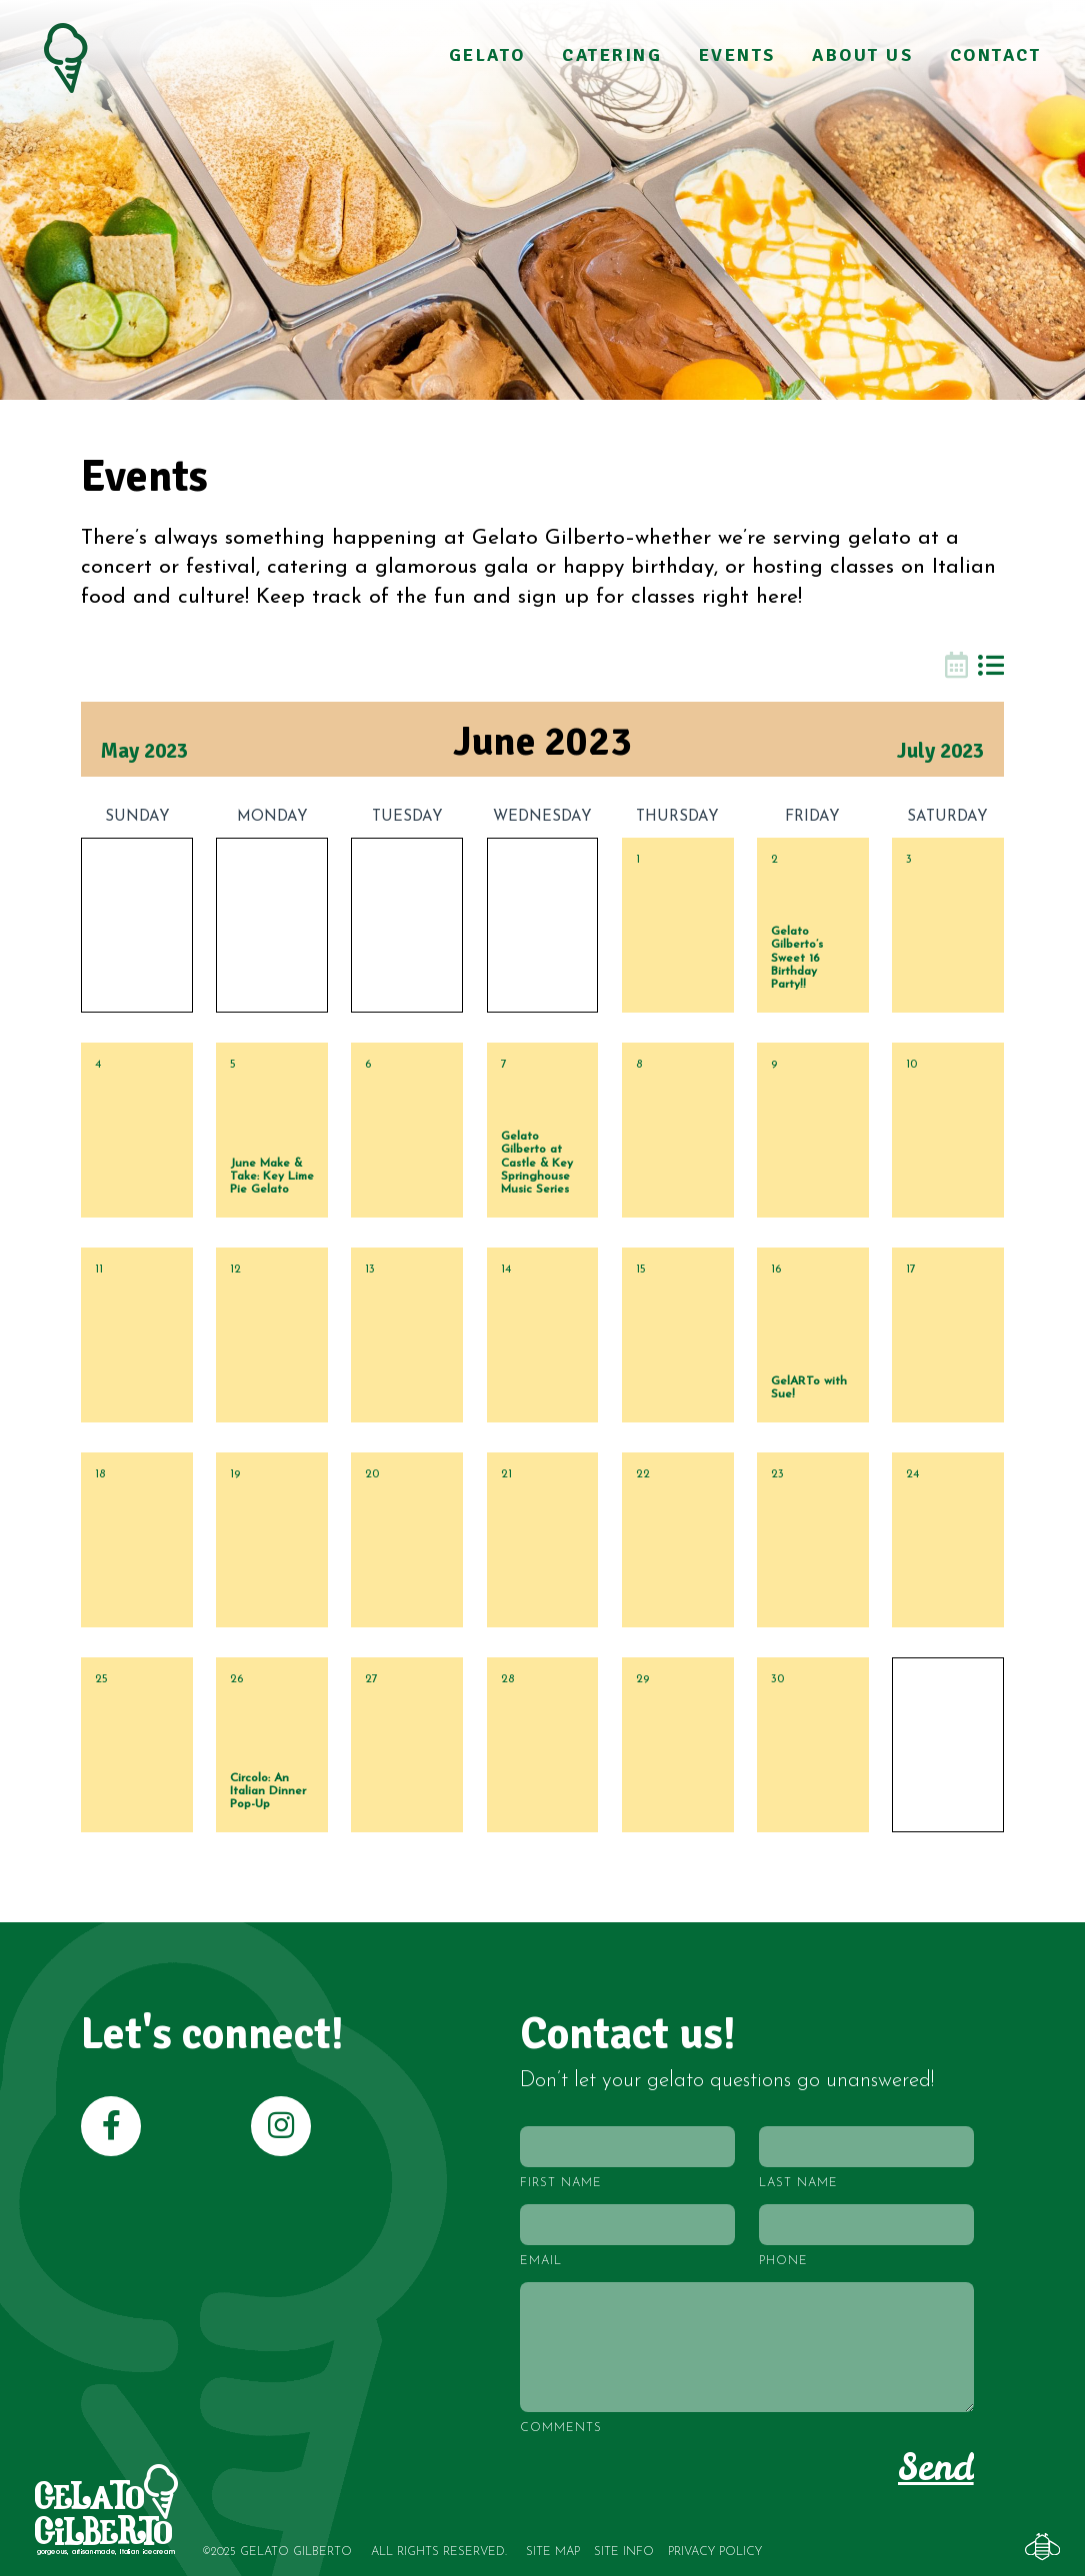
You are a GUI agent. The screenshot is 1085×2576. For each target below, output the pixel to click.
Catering (613, 56)
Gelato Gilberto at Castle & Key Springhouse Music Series (537, 1163)
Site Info (624, 2552)
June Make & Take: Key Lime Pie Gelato (272, 1177)
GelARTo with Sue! (809, 1387)
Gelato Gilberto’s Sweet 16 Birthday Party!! (797, 958)
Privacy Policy (715, 2552)
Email (541, 2261)
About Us (863, 56)
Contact (996, 56)
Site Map (553, 2552)
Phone (783, 2261)
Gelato (487, 56)
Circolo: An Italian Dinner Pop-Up (268, 1791)
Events (737, 56)
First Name (561, 2183)
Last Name (798, 2183)
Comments (561, 2428)
